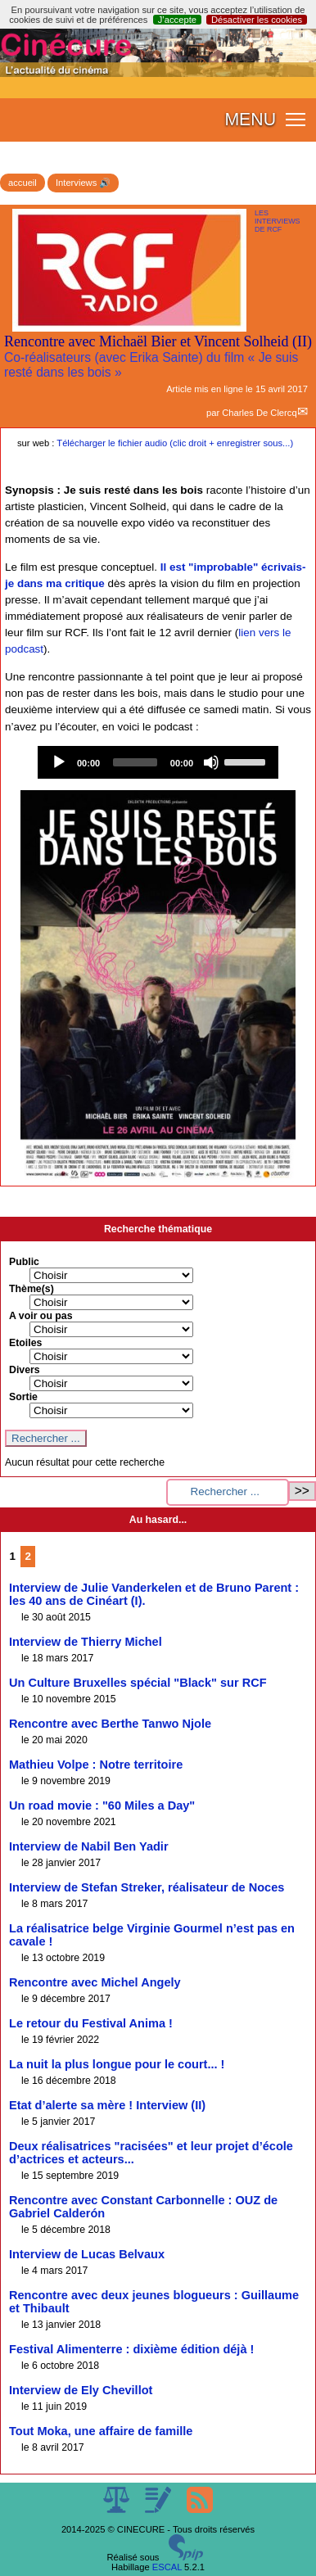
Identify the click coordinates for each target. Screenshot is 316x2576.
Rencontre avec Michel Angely (95, 1982)
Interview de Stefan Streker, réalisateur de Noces (146, 1887)
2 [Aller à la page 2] (28, 1556)
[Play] (59, 762)
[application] (158, 762)
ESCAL (167, 2567)
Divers (24, 1370)
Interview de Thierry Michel (85, 1641)
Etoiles (25, 1343)
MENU (250, 119)
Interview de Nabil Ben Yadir (89, 1846)
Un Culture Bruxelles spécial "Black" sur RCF (138, 1682)
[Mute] (211, 762)
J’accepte (177, 20)
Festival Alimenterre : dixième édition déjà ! (131, 2349)
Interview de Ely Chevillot (80, 2390)
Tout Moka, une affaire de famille (100, 2431)
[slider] (135, 762)
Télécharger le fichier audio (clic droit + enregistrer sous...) (174, 443)
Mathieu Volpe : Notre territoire (96, 1764)
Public (24, 1262)
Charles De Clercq (259, 413)
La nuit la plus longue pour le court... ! (116, 2064)
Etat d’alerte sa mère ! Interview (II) (107, 2105)
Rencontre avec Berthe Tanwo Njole (110, 1723)
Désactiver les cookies (256, 20)
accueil (22, 183)
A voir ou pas (41, 1316)
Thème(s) (31, 1289)
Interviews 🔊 (83, 183)
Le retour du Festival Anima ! (91, 2023)
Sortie (23, 1397)
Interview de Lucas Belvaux (87, 2254)
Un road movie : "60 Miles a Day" (102, 1805)
